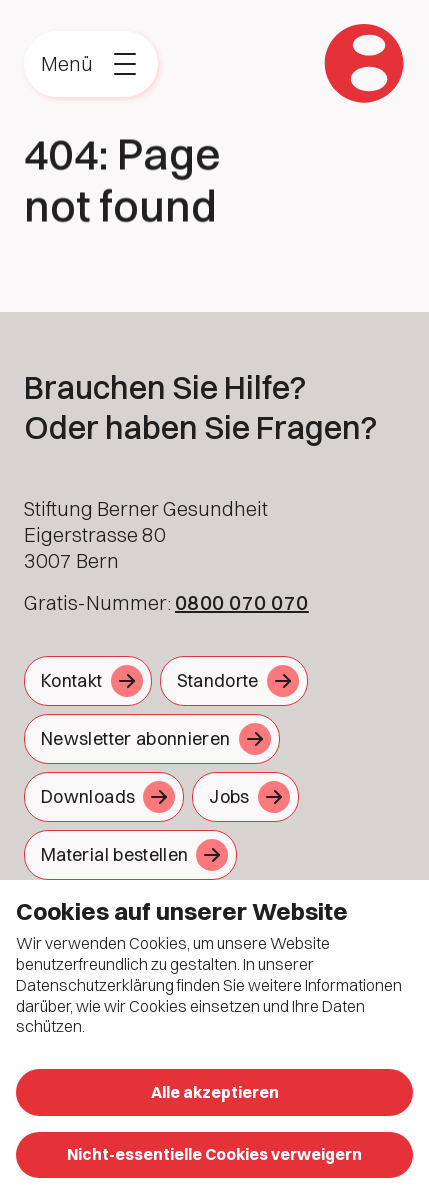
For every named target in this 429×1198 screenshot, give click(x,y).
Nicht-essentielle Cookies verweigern (214, 1154)
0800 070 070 (242, 602)
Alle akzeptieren (215, 1092)
